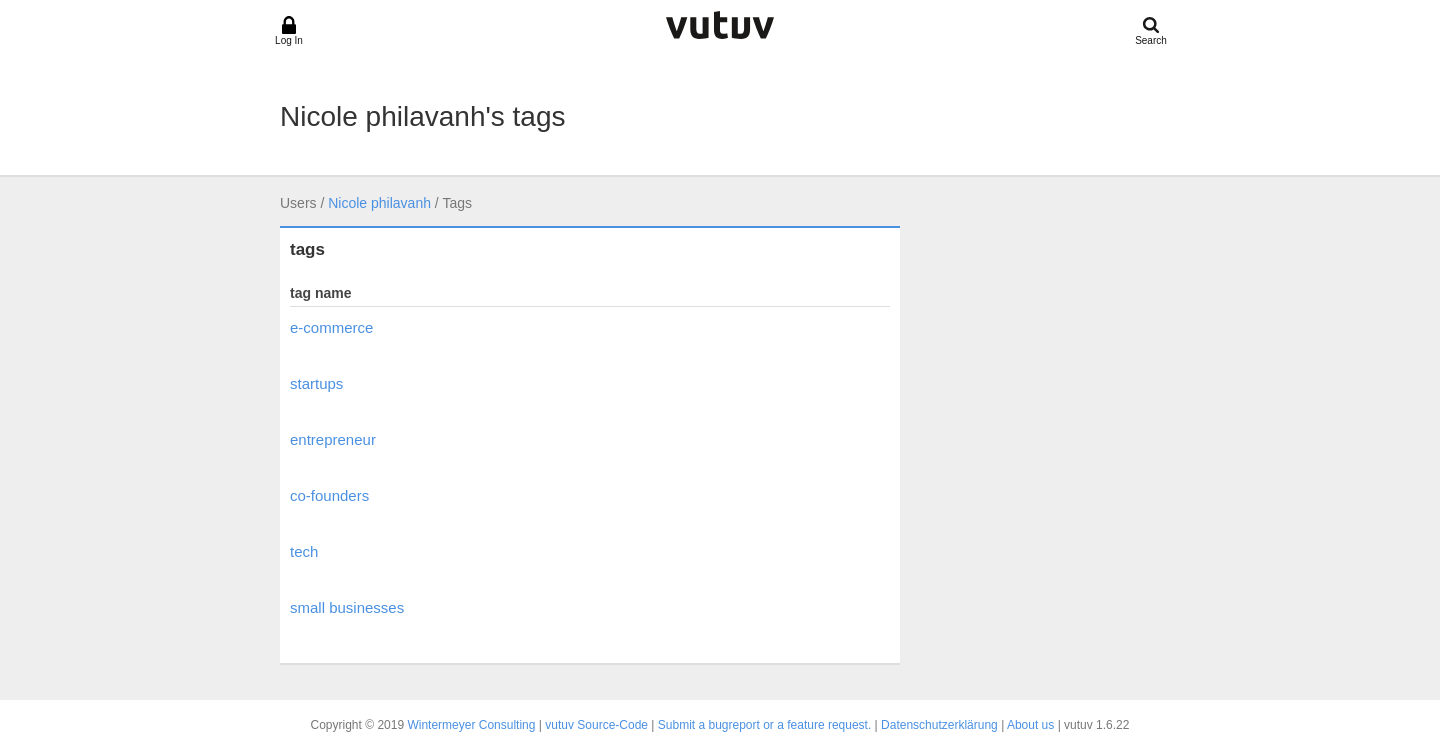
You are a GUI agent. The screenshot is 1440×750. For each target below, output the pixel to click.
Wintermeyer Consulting (471, 725)
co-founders (329, 495)
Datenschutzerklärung (939, 725)
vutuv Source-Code (596, 725)
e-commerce (331, 327)
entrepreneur (333, 439)
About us (1030, 725)
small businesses (347, 607)
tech (304, 551)
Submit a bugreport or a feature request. (764, 725)
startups (316, 383)
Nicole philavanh (379, 203)
